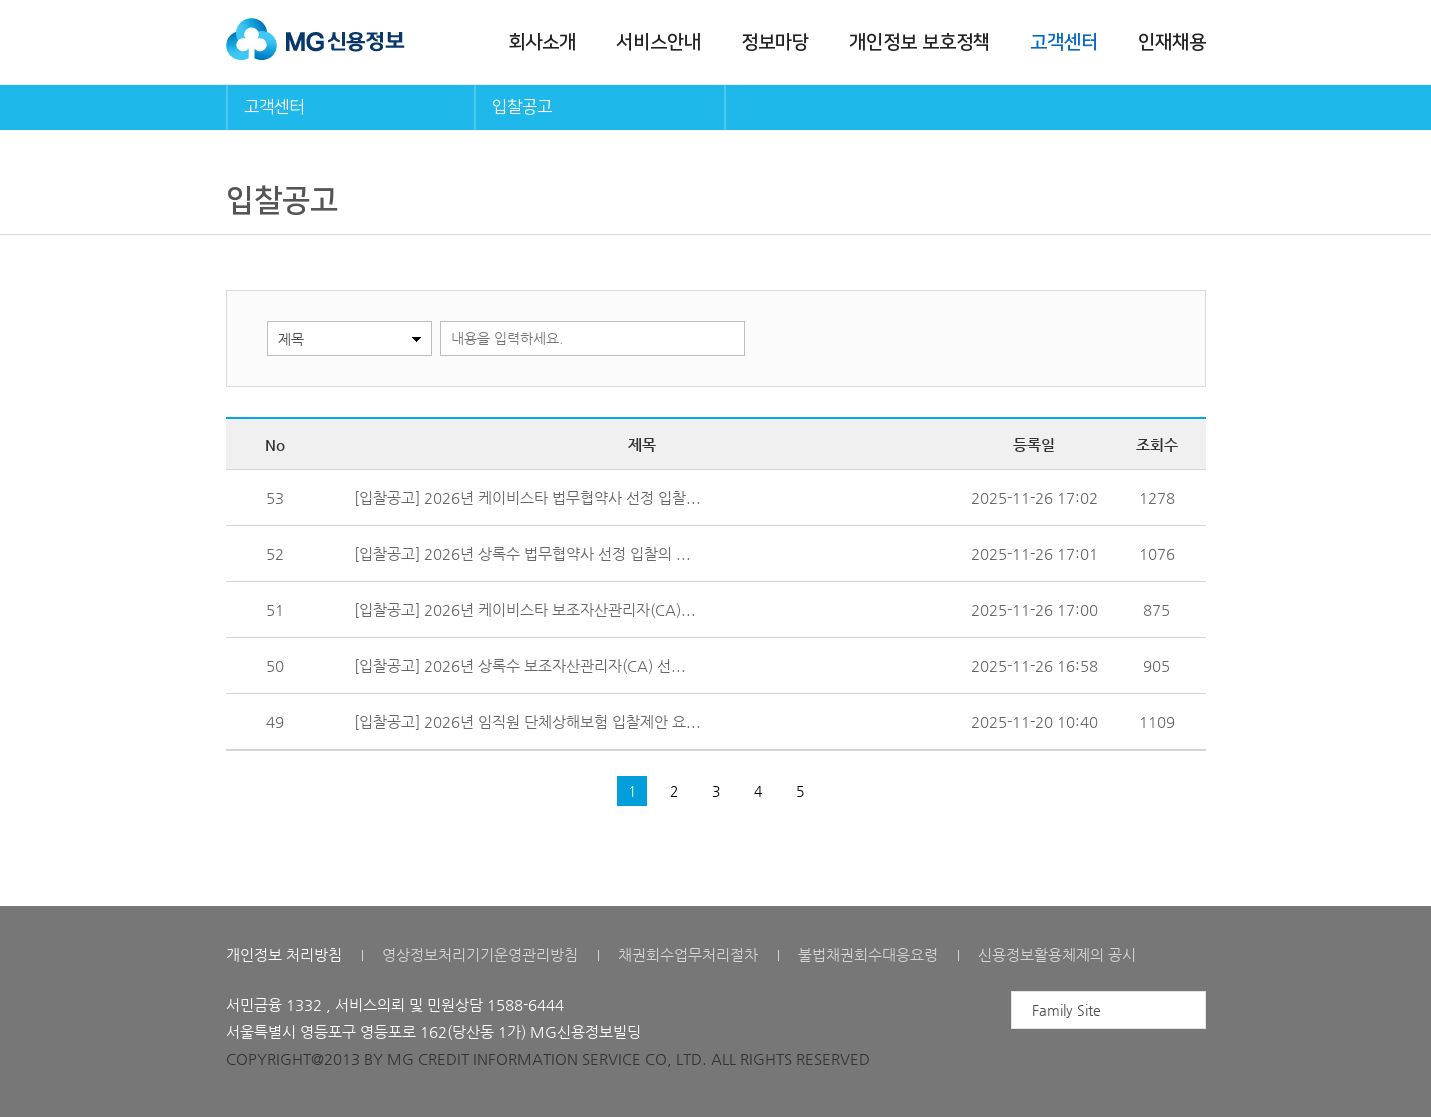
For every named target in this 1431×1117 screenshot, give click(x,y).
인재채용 (1172, 42)
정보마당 (775, 42)
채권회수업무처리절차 (688, 954)
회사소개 (542, 42)
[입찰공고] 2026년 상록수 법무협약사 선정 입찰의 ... (522, 553)
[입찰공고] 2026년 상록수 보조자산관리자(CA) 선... (520, 665)
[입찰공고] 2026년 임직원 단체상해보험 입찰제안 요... (527, 721)
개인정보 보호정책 (919, 42)
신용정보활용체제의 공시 (1057, 954)
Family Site (1066, 1010)
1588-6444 (525, 1004)
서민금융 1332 (274, 1004)
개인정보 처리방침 (284, 954)
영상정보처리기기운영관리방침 (480, 954)
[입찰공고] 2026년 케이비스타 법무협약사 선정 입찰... (527, 497)
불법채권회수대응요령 (868, 954)
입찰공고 (522, 107)
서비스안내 (658, 42)
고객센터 (1064, 42)
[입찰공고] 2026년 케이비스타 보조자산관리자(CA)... (525, 609)
